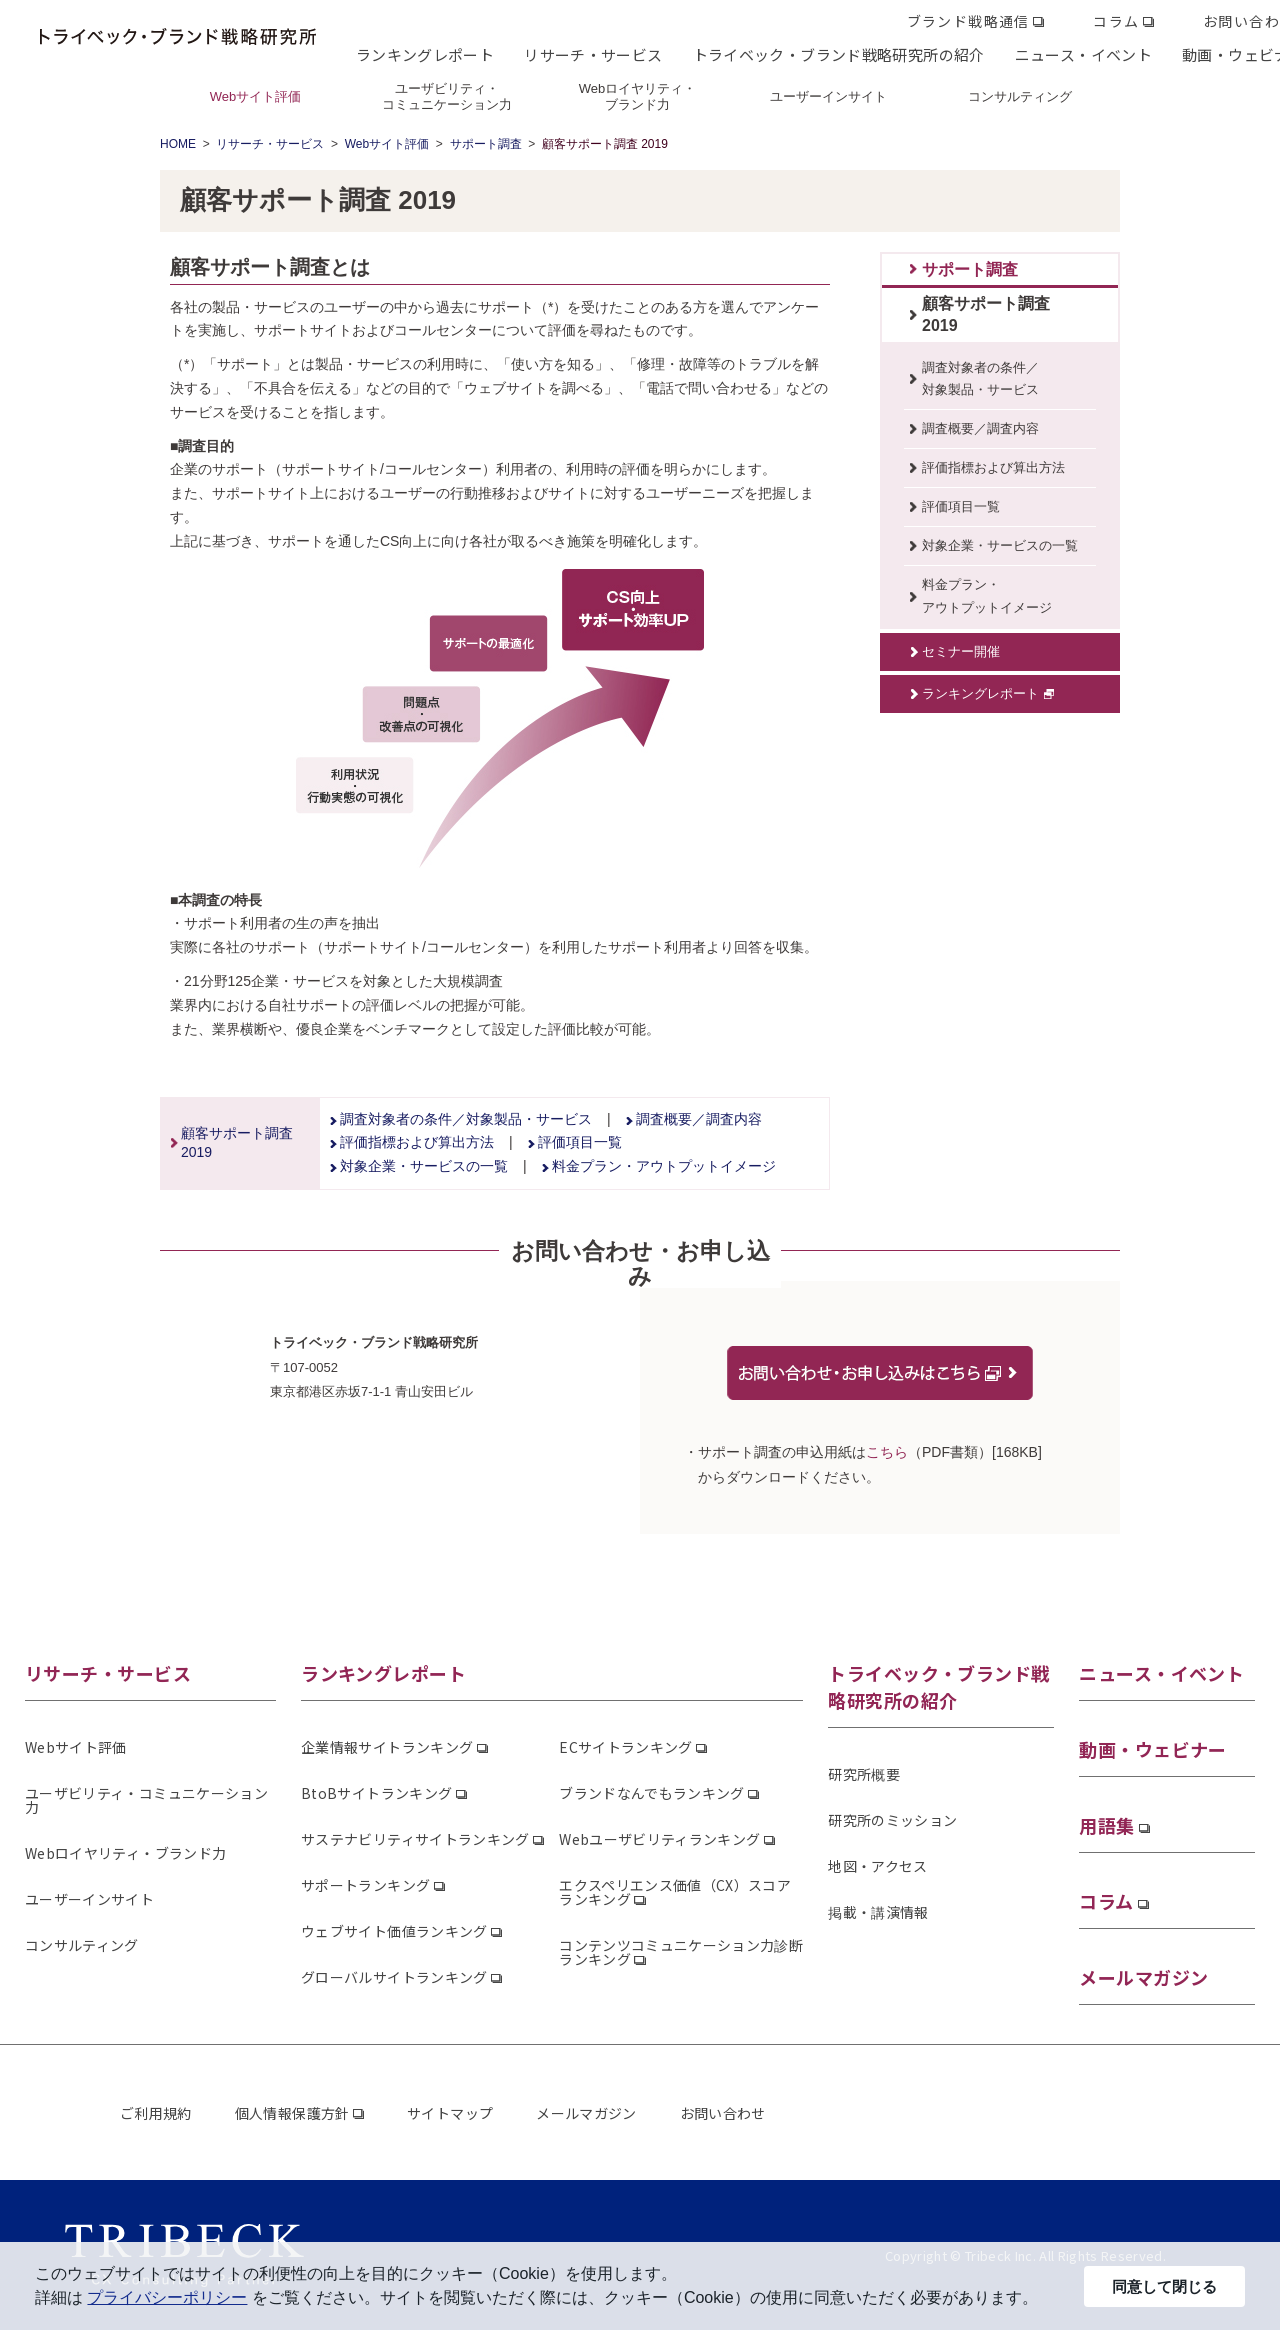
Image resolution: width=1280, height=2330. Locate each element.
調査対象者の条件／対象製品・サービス (466, 1119)
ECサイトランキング (626, 1747)
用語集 (1106, 1825)
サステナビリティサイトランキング (415, 1839)
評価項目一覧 (580, 1142)
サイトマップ (450, 2113)
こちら (887, 1452)
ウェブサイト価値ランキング (394, 1931)
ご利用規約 (156, 2113)
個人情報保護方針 (292, 2113)
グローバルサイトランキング (394, 1977)
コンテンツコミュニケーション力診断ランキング (681, 1952)
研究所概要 (864, 1774)
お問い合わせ (723, 2113)
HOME (178, 144)
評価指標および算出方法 (417, 1142)
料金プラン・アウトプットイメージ (664, 1166)
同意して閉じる (1164, 2286)
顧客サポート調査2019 (986, 314)
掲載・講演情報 (878, 1912)
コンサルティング (82, 1945)
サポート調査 (486, 144)
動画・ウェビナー (1153, 1749)
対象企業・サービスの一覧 (424, 1166)
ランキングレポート (425, 54)
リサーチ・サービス (593, 54)
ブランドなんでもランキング (652, 1793)
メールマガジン (1143, 1977)
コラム (1116, 21)
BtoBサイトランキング (376, 1793)
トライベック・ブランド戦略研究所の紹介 (839, 54)
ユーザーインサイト (89, 1899)
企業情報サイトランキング (387, 1747)
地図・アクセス (877, 1866)
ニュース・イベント (1083, 54)
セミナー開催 (961, 651)
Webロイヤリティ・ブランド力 (125, 1853)
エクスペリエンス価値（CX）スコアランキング (675, 1892)
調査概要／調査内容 (699, 1119)
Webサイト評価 (387, 144)
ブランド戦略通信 (968, 21)
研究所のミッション (892, 1820)
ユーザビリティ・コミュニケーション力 (146, 1800)
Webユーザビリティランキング (659, 1839)
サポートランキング (365, 1885)
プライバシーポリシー (167, 2297)
